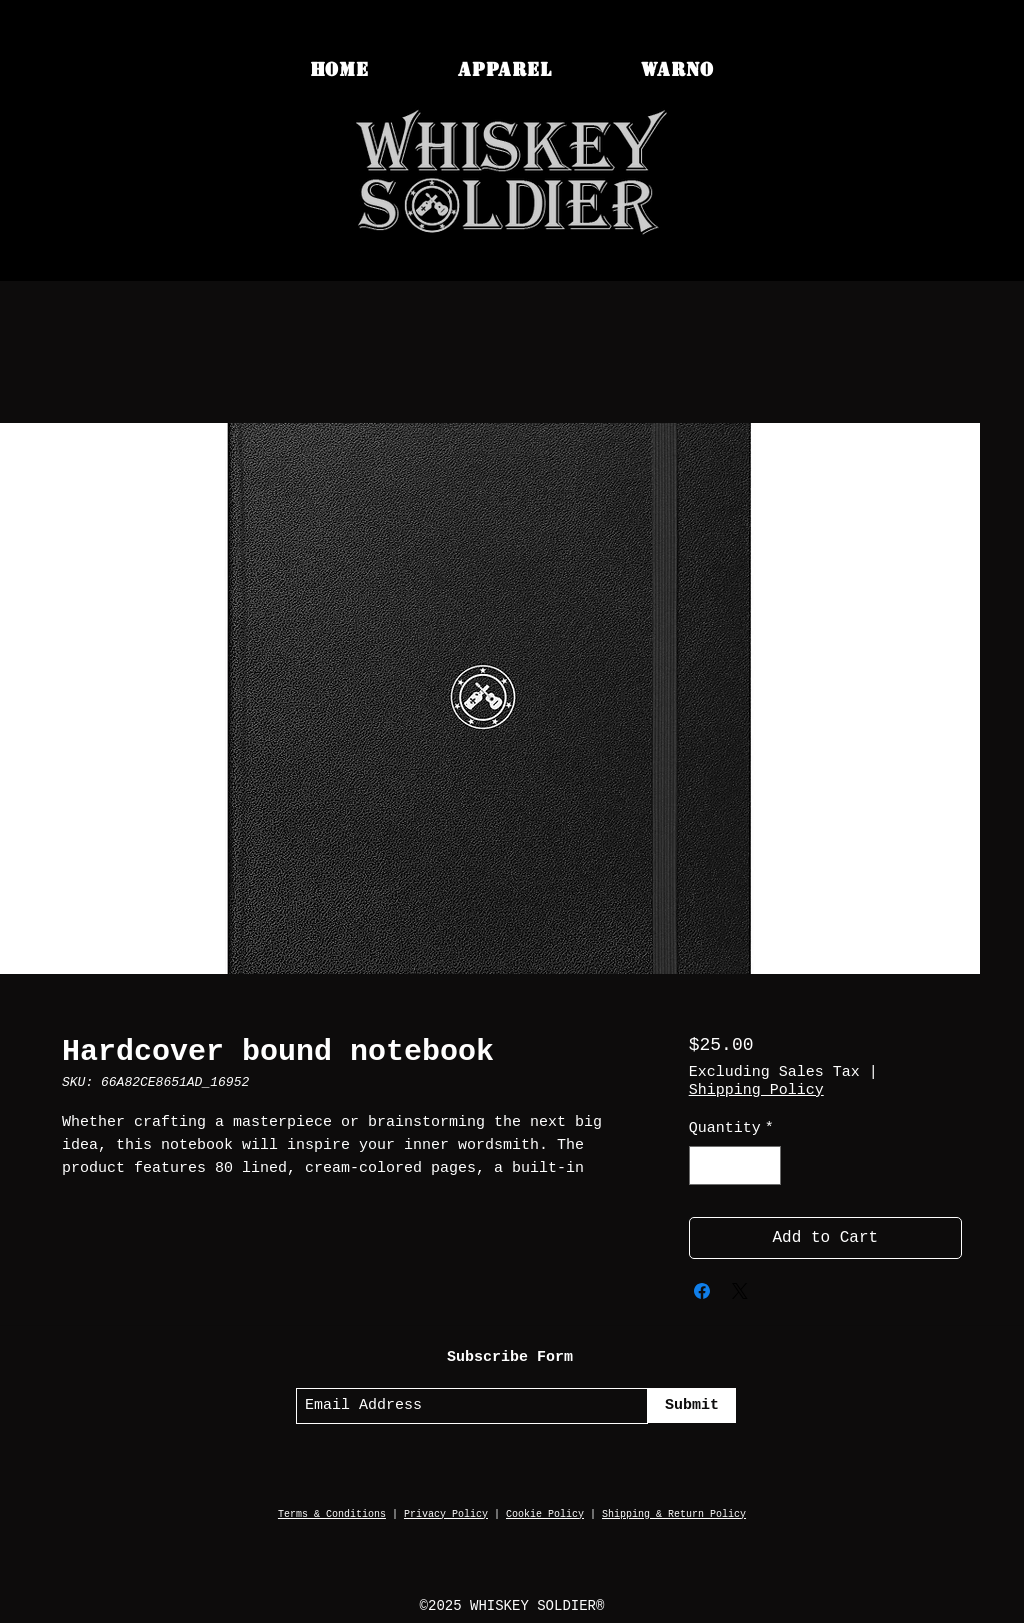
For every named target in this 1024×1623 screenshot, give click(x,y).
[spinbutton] (734, 1165)
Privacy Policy (446, 1514)
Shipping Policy (756, 1090)
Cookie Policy (545, 1514)
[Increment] (764, 1165)
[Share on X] (740, 1291)
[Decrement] (705, 1165)
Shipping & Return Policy (674, 1514)
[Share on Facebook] (702, 1291)
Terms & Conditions (332, 1514)
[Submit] (692, 1405)
